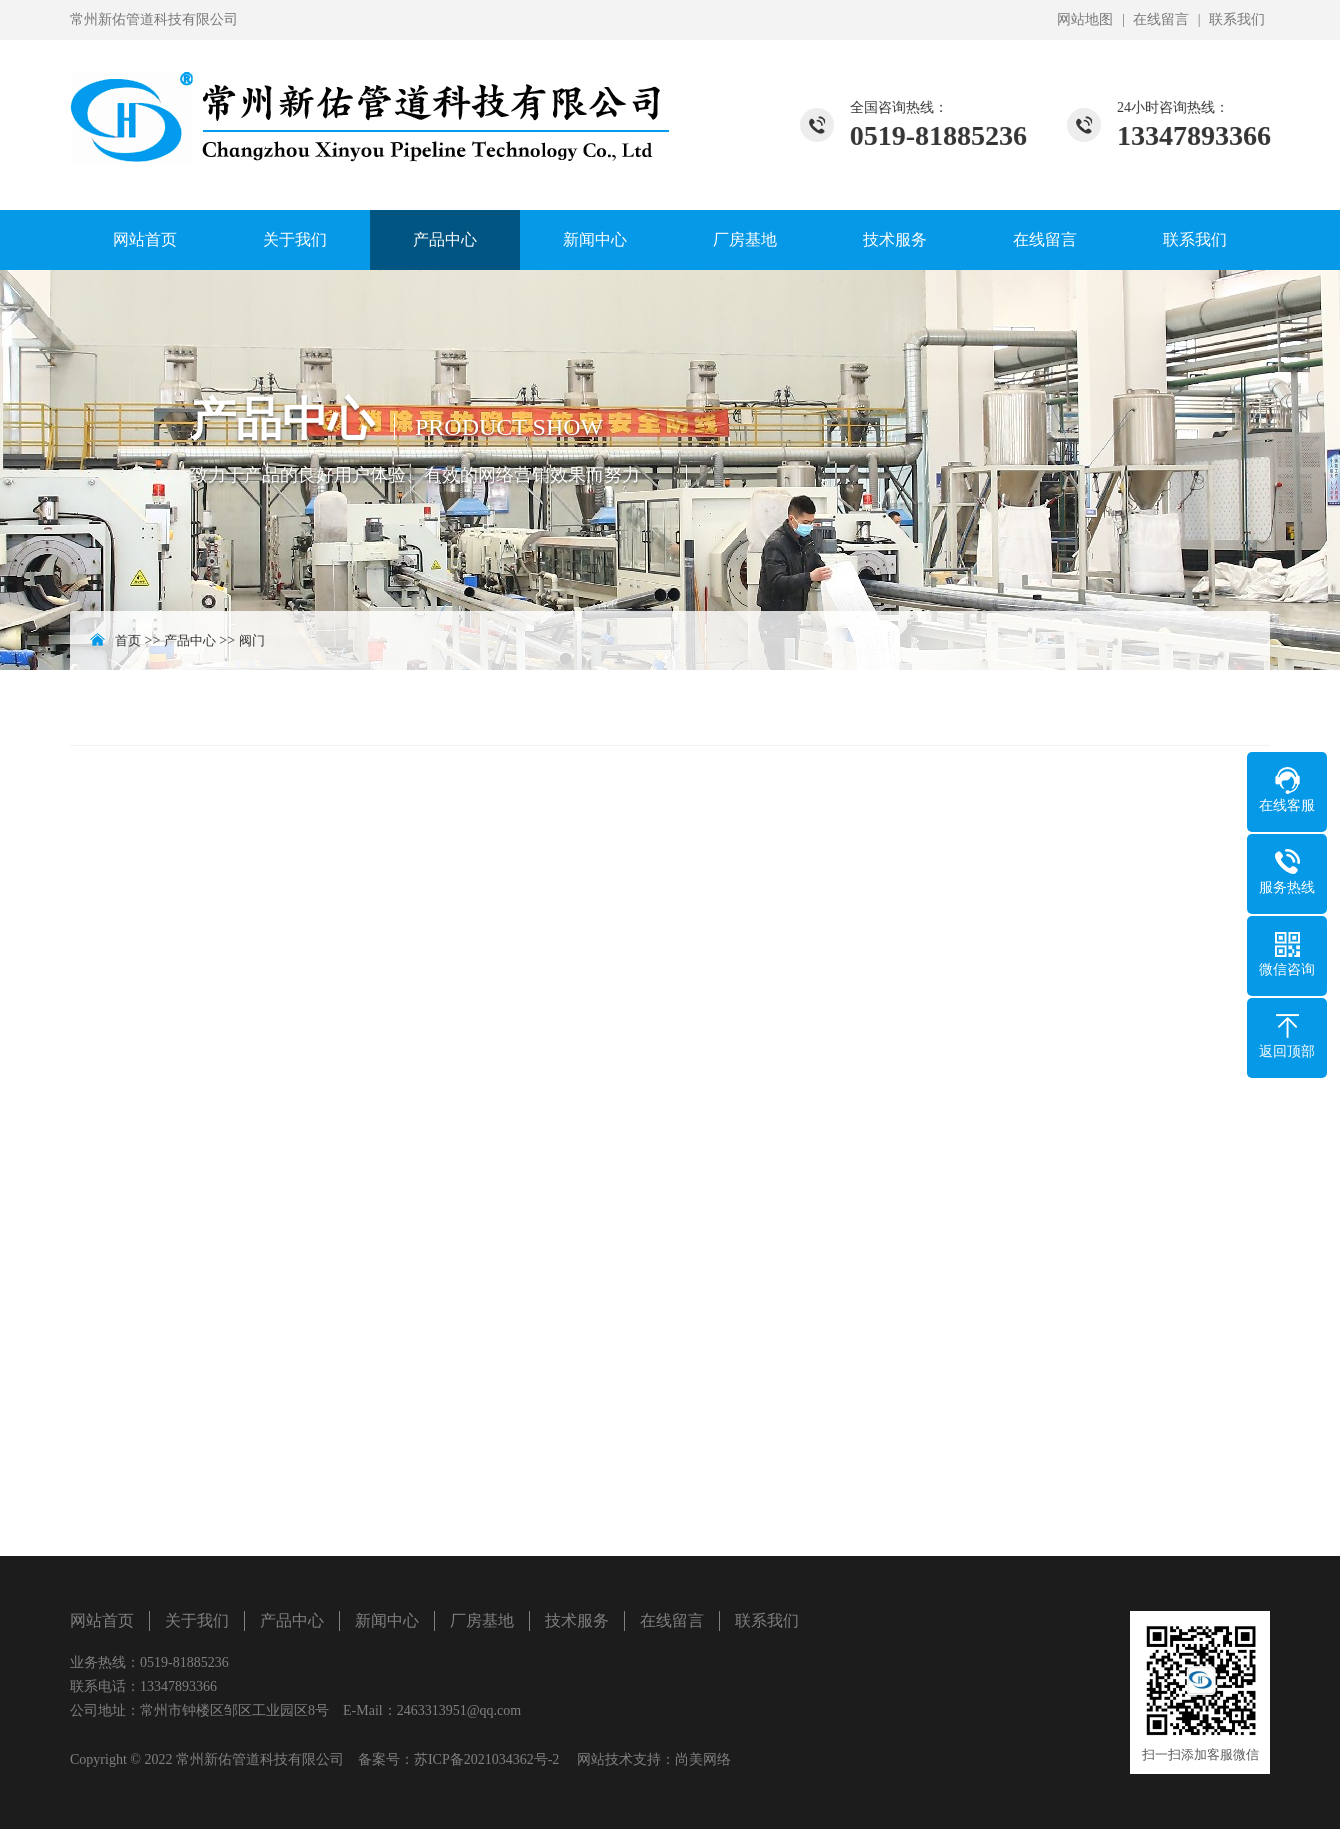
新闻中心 (595, 239)
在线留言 (1161, 19)
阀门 (252, 640)
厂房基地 (745, 239)
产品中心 (445, 239)
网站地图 (1085, 19)
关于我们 (295, 239)
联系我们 (1237, 19)
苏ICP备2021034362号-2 (486, 1759)
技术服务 (895, 239)
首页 (128, 640)
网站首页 (145, 239)
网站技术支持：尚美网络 (654, 1759)
